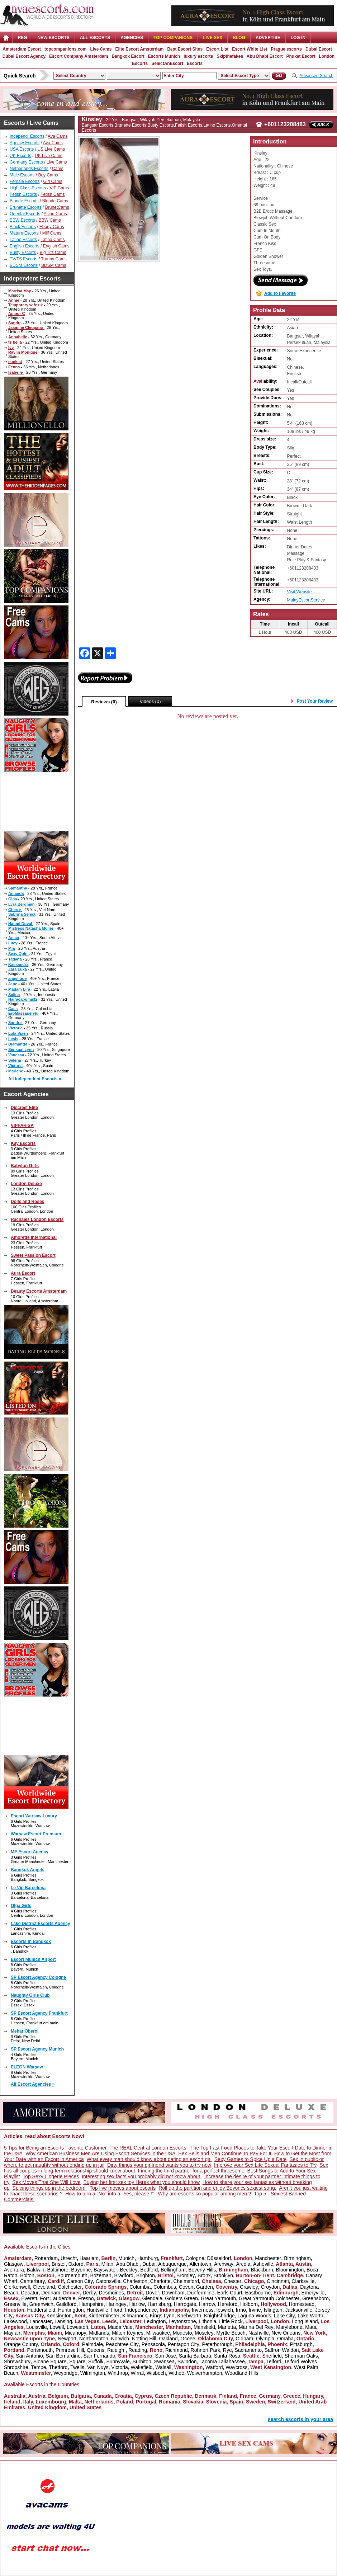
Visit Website (299, 591)
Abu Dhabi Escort (265, 56)
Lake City (284, 2315)
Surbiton (142, 2361)
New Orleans (285, 2333)
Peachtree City (122, 2344)
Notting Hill (144, 2338)
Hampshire (91, 2304)
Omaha (285, 2338)
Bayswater (105, 2270)
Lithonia (207, 2321)
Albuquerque (172, 2264)
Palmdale (92, 2344)
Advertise (268, 37)
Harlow (137, 2304)
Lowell (57, 2327)
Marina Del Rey (256, 2327)
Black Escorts (23, 226)
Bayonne (81, 2270)
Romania (169, 2402)
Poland (124, 2402)
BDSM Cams (53, 265)
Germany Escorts (26, 162)
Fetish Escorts (23, 194)
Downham (173, 2293)
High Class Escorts (28, 187)
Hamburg (147, 2258)
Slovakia (193, 2402)
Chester (232, 2281)
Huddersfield (41, 2310)
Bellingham (173, 2270)
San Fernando (99, 2356)
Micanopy (75, 2333)
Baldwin (35, 2270)
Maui (310, 2327)
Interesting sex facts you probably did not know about (141, 2176)
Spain (236, 2402)
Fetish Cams (53, 194)
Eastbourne (258, 2293)
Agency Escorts (24, 142)
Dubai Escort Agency (24, 56)
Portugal (146, 2402)
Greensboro (315, 2298)
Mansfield (204, 2327)
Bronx (204, 2275)
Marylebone (289, 2327)
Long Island (305, 2321)
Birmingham (297, 2258)
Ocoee (187, 2338)
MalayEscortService (306, 600)
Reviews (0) (104, 701)
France (248, 2396)
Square (77, 2361)
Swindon (187, 2361)
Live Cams (100, 49)
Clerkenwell (17, 2287)
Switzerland (282, 2402)
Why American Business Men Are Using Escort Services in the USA (100, 2153)
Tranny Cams (54, 258)
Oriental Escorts (25, 213)
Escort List (217, 49)
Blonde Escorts (24, 200)
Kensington (59, 2315)
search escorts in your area (300, 2419)
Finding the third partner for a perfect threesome (191, 2171)
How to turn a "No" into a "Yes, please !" (110, 2194)
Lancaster (41, 2321)
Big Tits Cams (52, 252)
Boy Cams (48, 175)
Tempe (38, 2367)
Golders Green (181, 2298)
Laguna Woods (254, 2315)
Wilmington (92, 2373)
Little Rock (230, 2321)
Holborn (249, 2304)
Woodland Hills (241, 2373)
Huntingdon (71, 2310)
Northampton (93, 2338)
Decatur (29, 2293)
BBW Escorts (22, 220)
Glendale (152, 2298)
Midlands (99, 2333)
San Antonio (29, 2356)
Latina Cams (53, 239)
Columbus (164, 2287)
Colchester (70, 2287)
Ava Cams (57, 136)
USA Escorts (22, 149)
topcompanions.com (65, 49)
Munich (126, 2258)
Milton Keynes (127, 2333)
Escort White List (249, 49)
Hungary (313, 2396)
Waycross (236, 2367)
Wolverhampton (204, 2373)
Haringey (116, 2304)
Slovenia (216, 2402)
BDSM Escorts (24, 265)
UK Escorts (20, 155)
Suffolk (96, 2361)
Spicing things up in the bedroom (49, 2188)
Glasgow (13, 2264)
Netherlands (99, 2402)
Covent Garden (196, 2287)
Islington (273, 2310)
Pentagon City (183, 2344)
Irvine (254, 2310)
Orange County (21, 2344)
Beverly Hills (202, 2270)
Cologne (195, 2258)
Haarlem (89, 2258)
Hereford (227, 2304)
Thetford (58, 2367)
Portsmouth (40, 2350)
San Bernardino (63, 2356)
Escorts (195, 63)
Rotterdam (46, 2258)
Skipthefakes (230, 56)
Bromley (185, 2275)
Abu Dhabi (127, 2264)
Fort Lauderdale (57, 2298)
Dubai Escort (318, 49)
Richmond (176, 2350)
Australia (14, 2396)
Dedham (50, 2293)
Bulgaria (81, 2396)
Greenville (15, 2304)
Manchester (268, 2258)
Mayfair (12, 2333)
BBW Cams (50, 220)
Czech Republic (173, 2396)
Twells (77, 2367)
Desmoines (111, 2293)
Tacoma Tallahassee (222, 2361)
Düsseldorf (219, 2258)
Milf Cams (51, 233)
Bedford (149, 2270)
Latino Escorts (23, 239)
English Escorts (24, 246)
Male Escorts (22, 175)
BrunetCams (57, 207)
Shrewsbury (17, 2361)
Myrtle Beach (231, 2333)
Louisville (36, 2327)
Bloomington (290, 2270)
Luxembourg (50, 2402)
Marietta (227, 2327)
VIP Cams (59, 187)
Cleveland (44, 2287)
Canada (103, 2396)
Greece (291, 2396)
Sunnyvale (117, 2361)
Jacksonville (298, 2310)
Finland (228, 2396)
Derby (89, 2293)
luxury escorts (198, 56)
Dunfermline (200, 2293)
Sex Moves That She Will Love (46, 2182)
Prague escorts (286, 49)
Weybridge (65, 2373)
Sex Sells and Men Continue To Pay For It (224, 2153)
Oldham (244, 2338)
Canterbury (32, 2281)
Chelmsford (186, 2281)
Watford (214, 2367)
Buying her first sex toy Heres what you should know (142, 2182)
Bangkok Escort (127, 56)
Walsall (163, 2367)
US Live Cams (51, 149)
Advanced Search (316, 75)
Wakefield (142, 2367)
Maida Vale (120, 2327)
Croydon (270, 2287)
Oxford (76, 2264)
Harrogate (185, 2304)
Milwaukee (158, 2333)
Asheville (263, 2264)
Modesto (182, 2333)
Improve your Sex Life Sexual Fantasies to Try (265, 2165)
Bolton (27, 2275)
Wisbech (156, 2373)
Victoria (119, 2367)
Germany (269, 2396)
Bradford (123, 2275)
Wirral (137, 2373)
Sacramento (248, 2350)
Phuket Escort (300, 56)
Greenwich (41, 2304)
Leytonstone (182, 2321)
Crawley (249, 2287)
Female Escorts (24, 181)
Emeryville (313, 2293)
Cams (57, 168)
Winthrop (118, 2373)
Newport (67, 2338)
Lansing (63, 2321)
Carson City (80, 2281)
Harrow (207, 2304)
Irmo (241, 2310)
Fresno (86, 2298)
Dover (152, 2293)
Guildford (66, 2304)
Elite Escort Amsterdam (139, 49)
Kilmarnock (134, 2315)
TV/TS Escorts (23, 258)
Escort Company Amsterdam (78, 56)
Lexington (155, 2321)
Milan (107, 2264)
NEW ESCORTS (53, 37)
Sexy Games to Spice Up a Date (250, 2159)
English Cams (56, 246)
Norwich (120, 2338)
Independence (141, 2310)
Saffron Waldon (282, 2350)
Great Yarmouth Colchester (269, 2298)
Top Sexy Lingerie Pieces (51, 2176)
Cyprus (143, 2396)
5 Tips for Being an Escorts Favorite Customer (55, 2148)
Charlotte (160, 2281)
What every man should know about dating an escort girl (149, 2159)
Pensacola (153, 2344)
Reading (137, 2350)
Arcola (243, 2264)
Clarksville (302, 2281)
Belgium (58, 2396)
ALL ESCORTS (95, 37)
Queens (95, 2350)
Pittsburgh (301, 2344)
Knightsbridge (219, 2315)
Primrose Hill (70, 2350)
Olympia (265, 2338)
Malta (75, 2402)
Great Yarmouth (218, 2298)
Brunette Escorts (26, 207)
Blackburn (262, 2270)
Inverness (203, 2310)
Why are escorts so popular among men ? (204, 2194)
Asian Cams (55, 213)
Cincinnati (278, 2281)
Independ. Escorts (27, 136)
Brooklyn (223, 2275)
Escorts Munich (164, 56)
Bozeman (100, 2275)
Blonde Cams (55, 200)
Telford (273, 2361)
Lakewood (15, 2321)
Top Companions (173, 37)
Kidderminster (104, 2315)
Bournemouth (72, 2275)
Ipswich (224, 2310)
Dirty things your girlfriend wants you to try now (159, 2165)
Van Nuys (98, 2367)
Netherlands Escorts (29, 168)
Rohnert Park (205, 2350)
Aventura (14, 2270)
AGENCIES (131, 37)
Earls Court (229, 2293)
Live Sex (212, 37)
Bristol (59, 2264)
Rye (227, 2350)
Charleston (135, 2281)
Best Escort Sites (185, 49)
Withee (176, 2373)
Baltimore (57, 2270)
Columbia (140, 2287)
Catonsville (108, 2281)
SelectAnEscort (167, 63)
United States (85, 2407)
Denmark (205, 2396)
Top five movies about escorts (123, 2188)
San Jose (165, 2356)
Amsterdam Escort (22, 49)
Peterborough (217, 2344)
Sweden (255, 2402)
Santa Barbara (195, 2356)
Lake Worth (310, 2315)
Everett (29, 2298)
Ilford (116, 2310)
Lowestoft (77, 2327)
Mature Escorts (24, 233)
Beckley (129, 2270)
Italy (28, 2402)
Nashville (258, 2333)
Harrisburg (159, 2304)
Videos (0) (150, 701)
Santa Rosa (227, 2356)
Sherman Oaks (301, 2356)
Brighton (145, 2275)
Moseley (204, 2333)
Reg (22, 37)
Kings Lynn (162, 2315)
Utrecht (69, 2258)
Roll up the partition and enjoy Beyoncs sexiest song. (217, 2188)
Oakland (168, 2338)
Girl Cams (52, 181)
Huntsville (97, 2310)
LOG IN (298, 37)
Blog (239, 37)
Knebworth (189, 2315)
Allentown (201, 2264)
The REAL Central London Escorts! (148, 2148)
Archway (223, 2264)
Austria (36, 2396)
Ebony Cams (51, 226)
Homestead (301, 2304)
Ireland (12, 2402)
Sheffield (271, 2356)
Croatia (123, 2396)
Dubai (149, 2264)
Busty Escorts (23, 252)
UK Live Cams (48, 155)
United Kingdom (47, 2407)
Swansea (164, 2361)
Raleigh (116, 2350)
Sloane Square (50, 2361)
